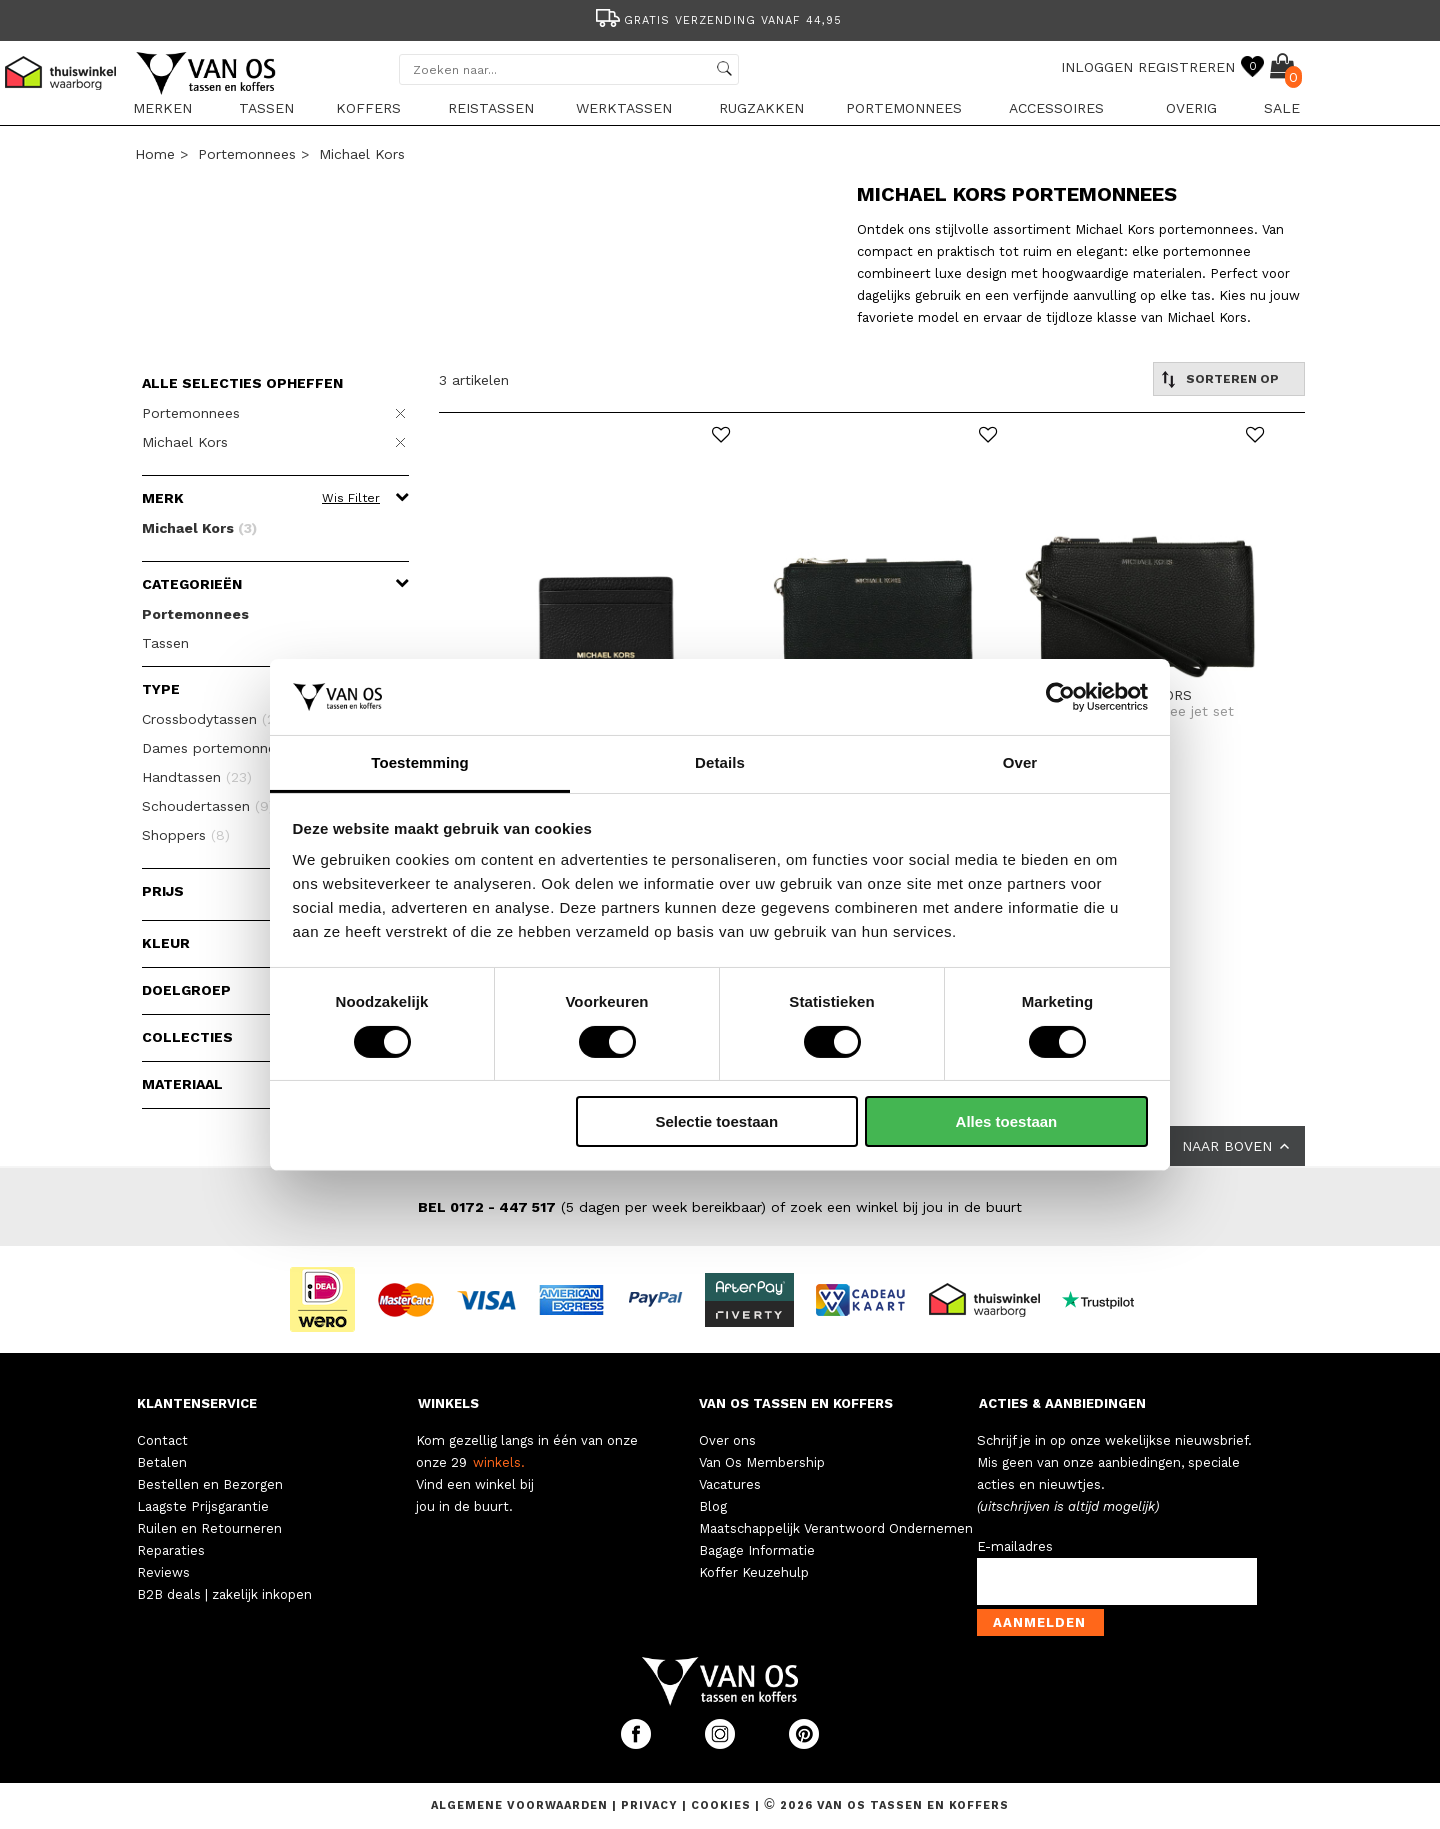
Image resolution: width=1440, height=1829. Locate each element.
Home (155, 154)
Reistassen (491, 108)
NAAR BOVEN (1237, 1146)
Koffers (368, 108)
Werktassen (624, 108)
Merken (162, 108)
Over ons (727, 1440)
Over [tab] (1020, 762)
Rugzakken (761, 108)
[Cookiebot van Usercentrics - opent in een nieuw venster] (1060, 697)
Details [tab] (720, 762)
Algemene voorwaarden (521, 1805)
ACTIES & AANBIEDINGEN (1062, 1403)
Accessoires (1056, 108)
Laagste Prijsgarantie (203, 1506)
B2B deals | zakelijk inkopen (224, 1594)
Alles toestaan (1007, 1121)
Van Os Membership (762, 1462)
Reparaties (171, 1550)
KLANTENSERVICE (197, 1403)
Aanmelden (1039, 1622)
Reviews (163, 1572)
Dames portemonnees (228, 748)
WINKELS (448, 1403)
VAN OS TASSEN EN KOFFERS (796, 1403)
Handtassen (197, 777)
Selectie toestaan (717, 1121)
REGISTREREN (1186, 67)
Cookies (721, 1805)
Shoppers (186, 835)
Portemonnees (904, 108)
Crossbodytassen (215, 719)
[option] (720, 18)
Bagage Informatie (757, 1550)
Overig (1191, 108)
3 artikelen (474, 380)
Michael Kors (362, 154)
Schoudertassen (208, 806)
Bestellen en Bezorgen (210, 1484)
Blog (713, 1506)
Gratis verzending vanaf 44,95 (717, 20)
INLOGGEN (1097, 67)
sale (1282, 108)
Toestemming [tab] (420, 762)
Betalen (162, 1462)
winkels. (499, 1462)
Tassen (266, 108)
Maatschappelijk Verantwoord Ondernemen (836, 1528)
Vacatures (730, 1484)
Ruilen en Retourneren (209, 1528)
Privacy (651, 1805)
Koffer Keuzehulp (754, 1572)
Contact (162, 1440)
